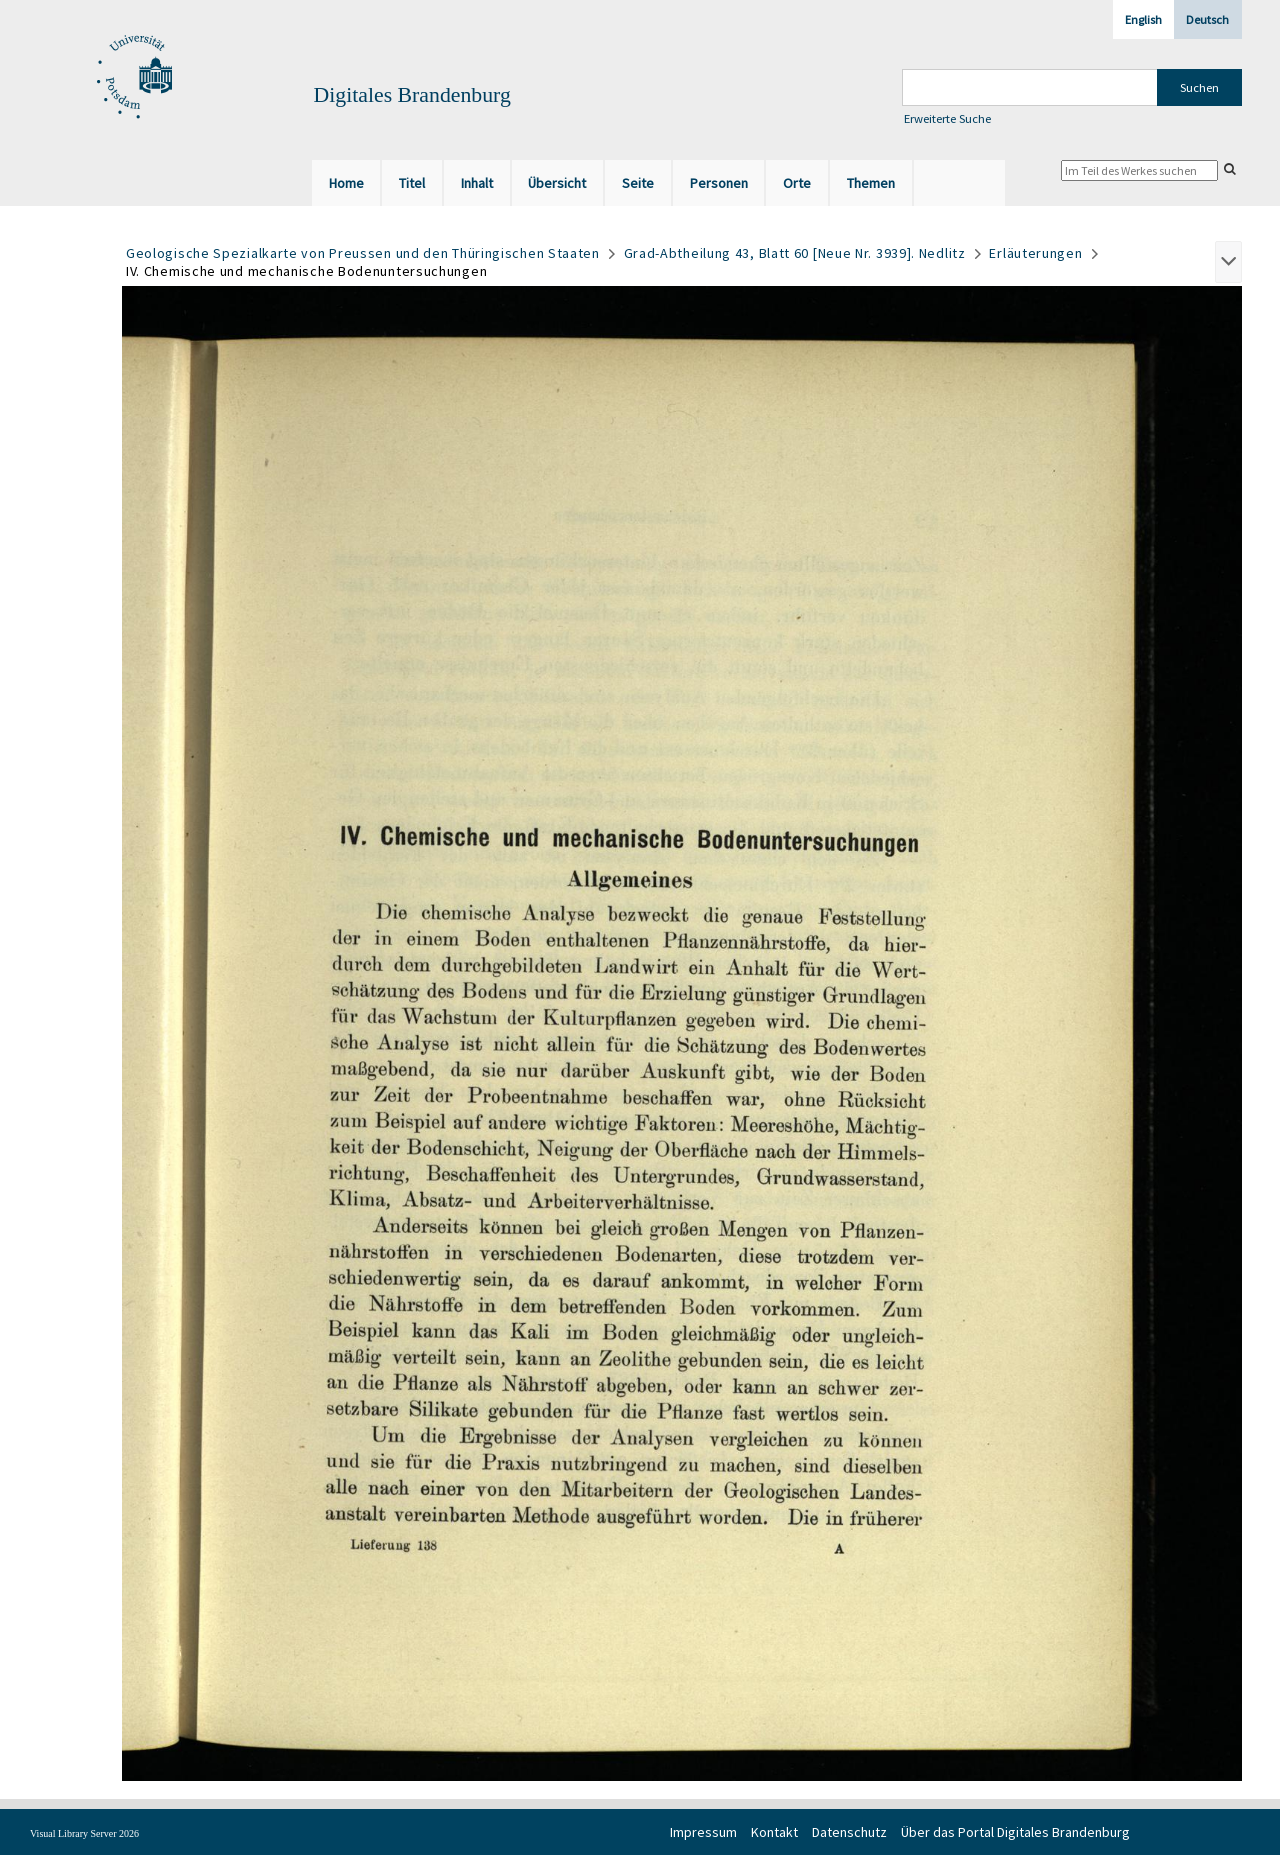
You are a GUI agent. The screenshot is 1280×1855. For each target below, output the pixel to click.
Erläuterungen (1035, 253)
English (1143, 19)
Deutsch (1207, 19)
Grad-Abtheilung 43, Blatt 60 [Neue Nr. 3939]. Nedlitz (795, 253)
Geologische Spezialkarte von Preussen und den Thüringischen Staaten (363, 253)
